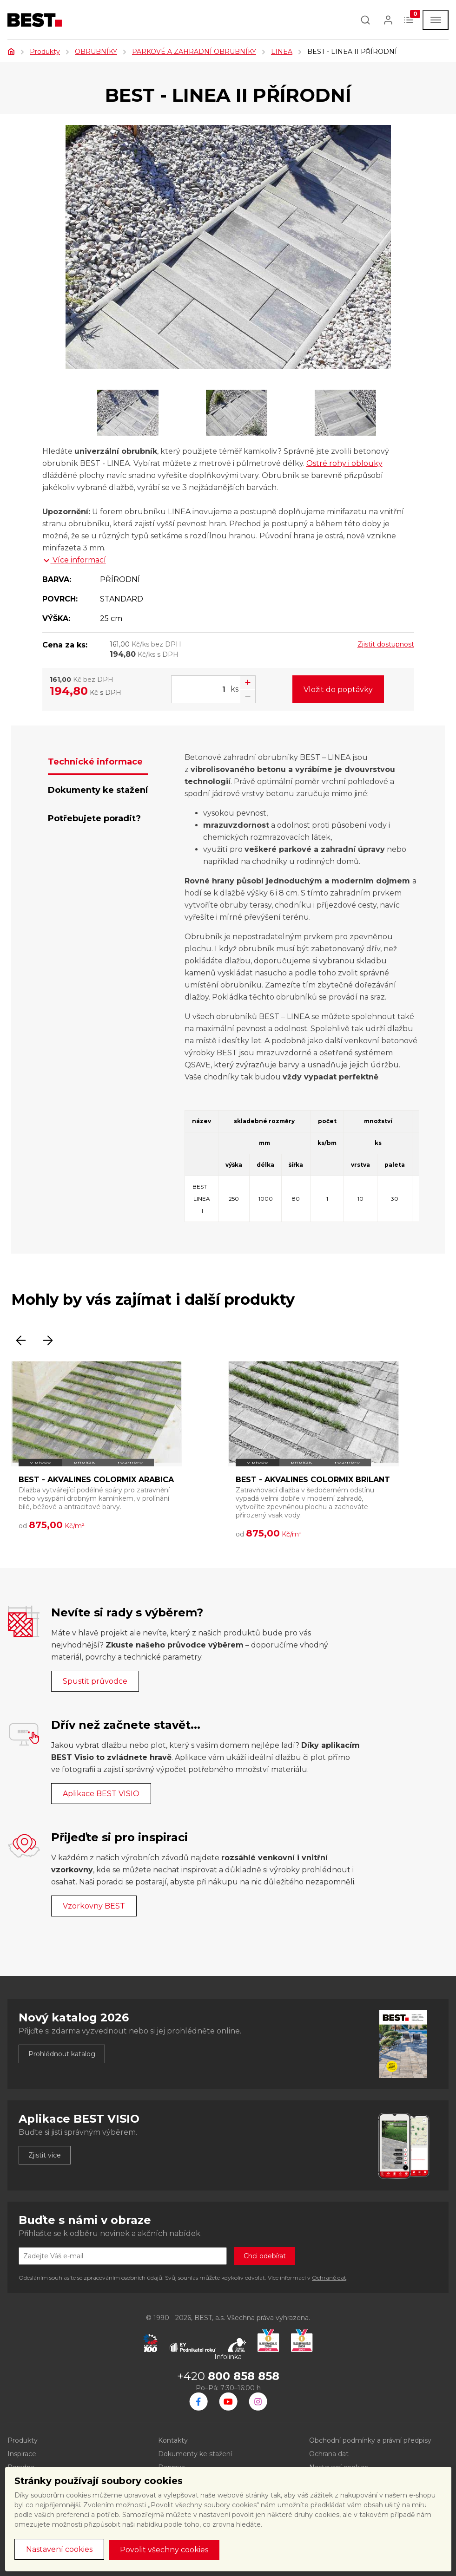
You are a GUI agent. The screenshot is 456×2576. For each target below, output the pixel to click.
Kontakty (173, 2440)
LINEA (281, 51)
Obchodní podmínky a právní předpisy (370, 2440)
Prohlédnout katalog (61, 2054)
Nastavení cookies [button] (59, 2549)
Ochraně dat (329, 2277)
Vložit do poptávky (338, 689)
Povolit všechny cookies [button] (164, 2549)
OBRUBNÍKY (96, 51)
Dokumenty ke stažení (195, 2454)
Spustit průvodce (95, 1681)
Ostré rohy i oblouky (344, 463)
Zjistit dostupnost (385, 644)
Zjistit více (44, 2155)
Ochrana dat (329, 2454)
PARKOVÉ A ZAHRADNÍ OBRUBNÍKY (194, 51)
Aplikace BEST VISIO (101, 1793)
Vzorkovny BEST (94, 1906)
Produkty (45, 51)
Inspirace (21, 2454)
